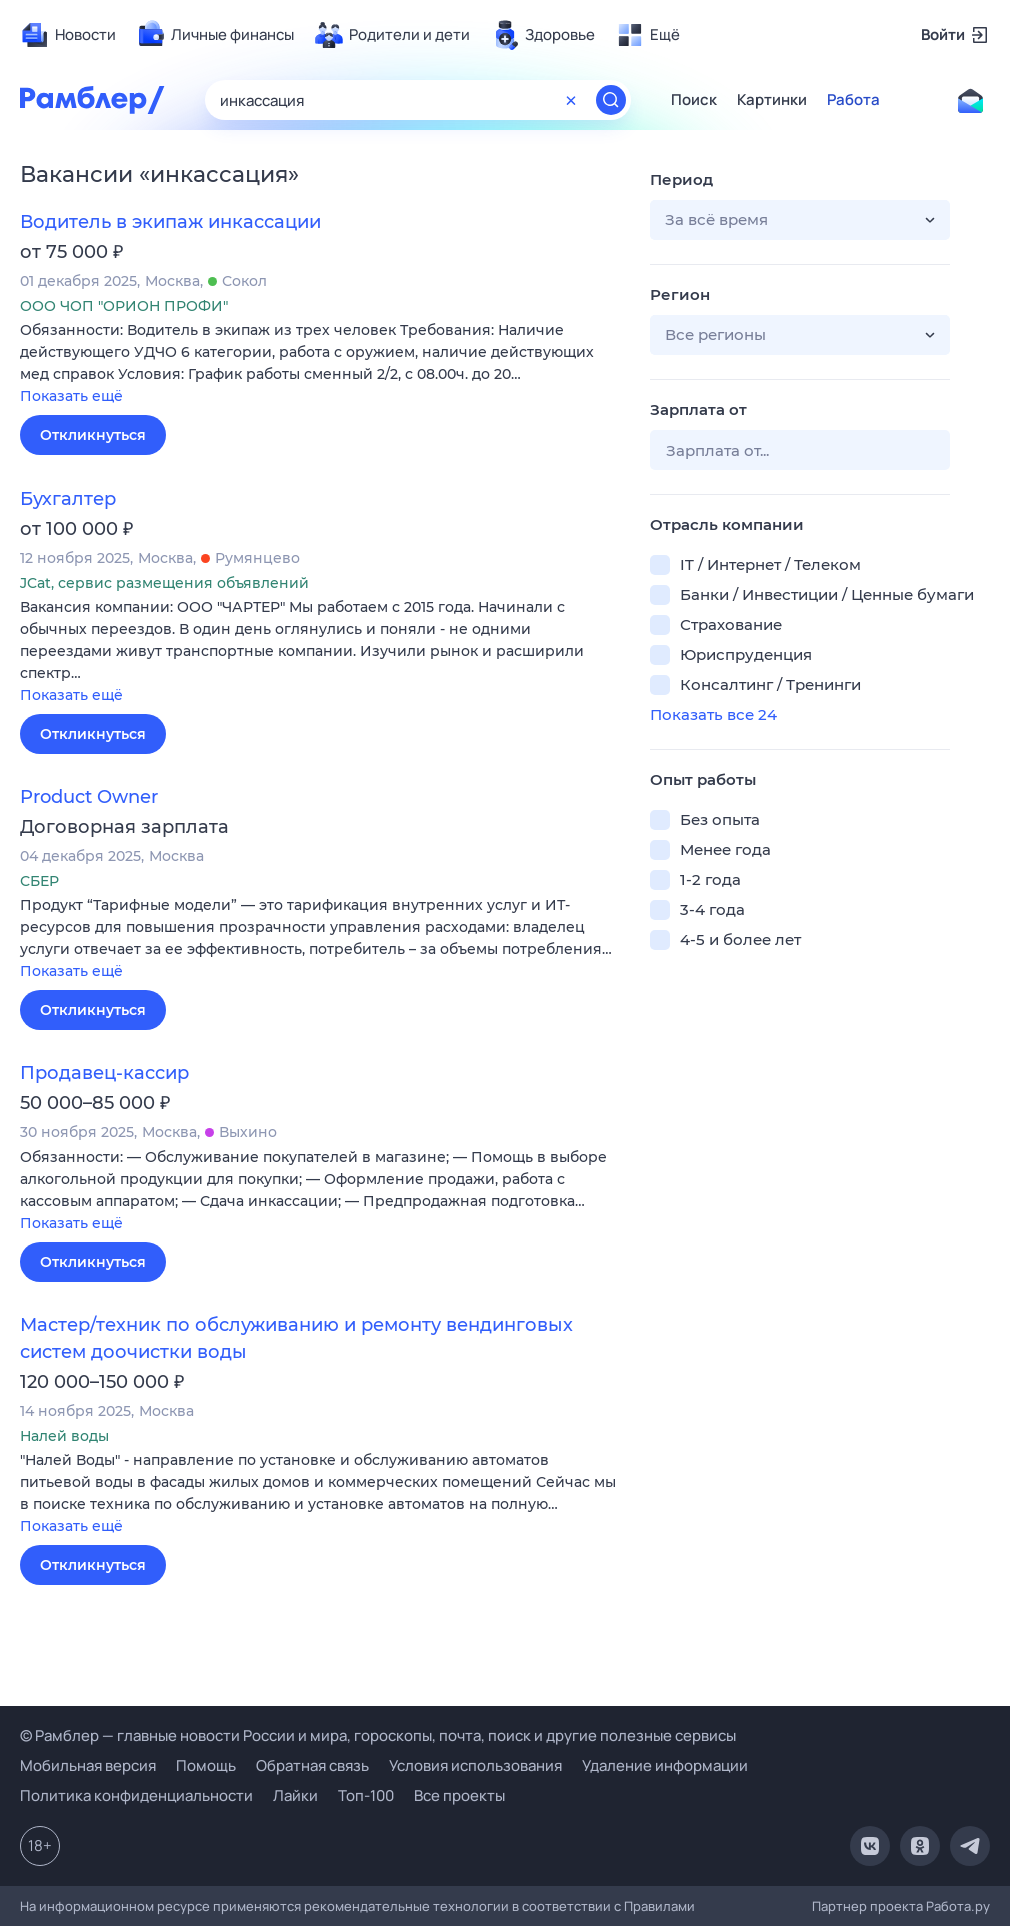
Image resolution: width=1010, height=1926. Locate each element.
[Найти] (611, 100)
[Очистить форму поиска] (571, 100)
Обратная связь (312, 1765)
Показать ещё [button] (71, 396)
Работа (853, 100)
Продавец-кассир (104, 1073)
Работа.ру (958, 1906)
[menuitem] (68, 35)
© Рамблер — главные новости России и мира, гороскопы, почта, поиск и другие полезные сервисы (378, 1735)
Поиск (694, 100)
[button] (320, 364)
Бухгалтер (68, 499)
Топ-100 (366, 1795)
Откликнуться (93, 435)
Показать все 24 (713, 714)
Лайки (295, 1795)
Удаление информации (665, 1765)
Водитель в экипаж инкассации (170, 222)
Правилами (659, 1906)
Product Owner (89, 797)
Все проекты (459, 1795)
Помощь (206, 1765)
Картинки (772, 100)
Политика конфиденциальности (136, 1795)
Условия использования (475, 1765)
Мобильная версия (88, 1765)
